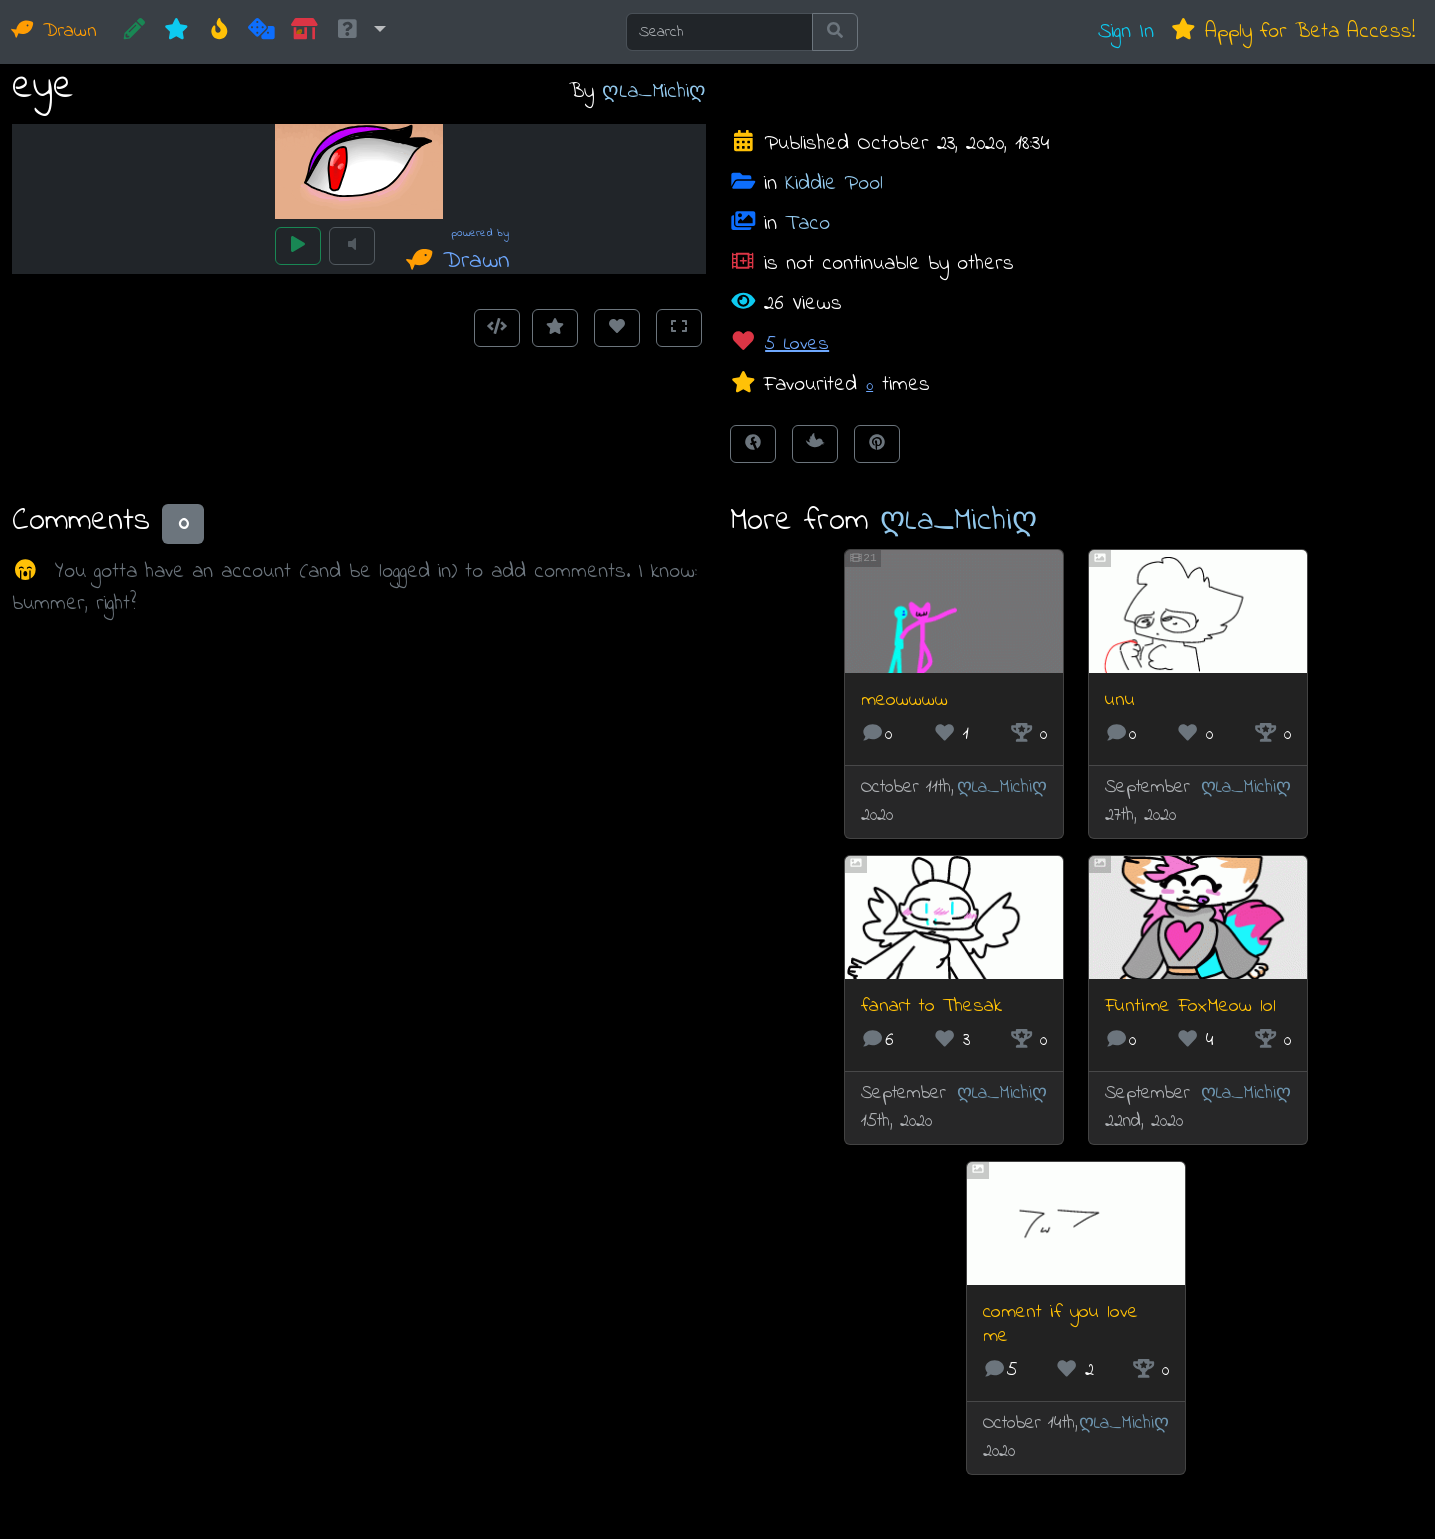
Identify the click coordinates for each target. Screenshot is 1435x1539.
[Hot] (219, 32)
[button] (360, 32)
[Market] (304, 32)
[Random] (261, 32)
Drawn (54, 31)
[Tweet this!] (815, 444)
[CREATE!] (134, 32)
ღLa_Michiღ (654, 91)
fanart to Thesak (931, 1006)
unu (1120, 700)
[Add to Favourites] (555, 328)
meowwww (904, 700)
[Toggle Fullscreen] (679, 328)
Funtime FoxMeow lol (1190, 1006)
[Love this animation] (617, 328)
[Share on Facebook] (753, 444)
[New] (176, 32)
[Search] (719, 32)
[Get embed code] (497, 328)
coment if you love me (1060, 1324)
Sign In (1126, 31)
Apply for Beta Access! (1292, 31)
